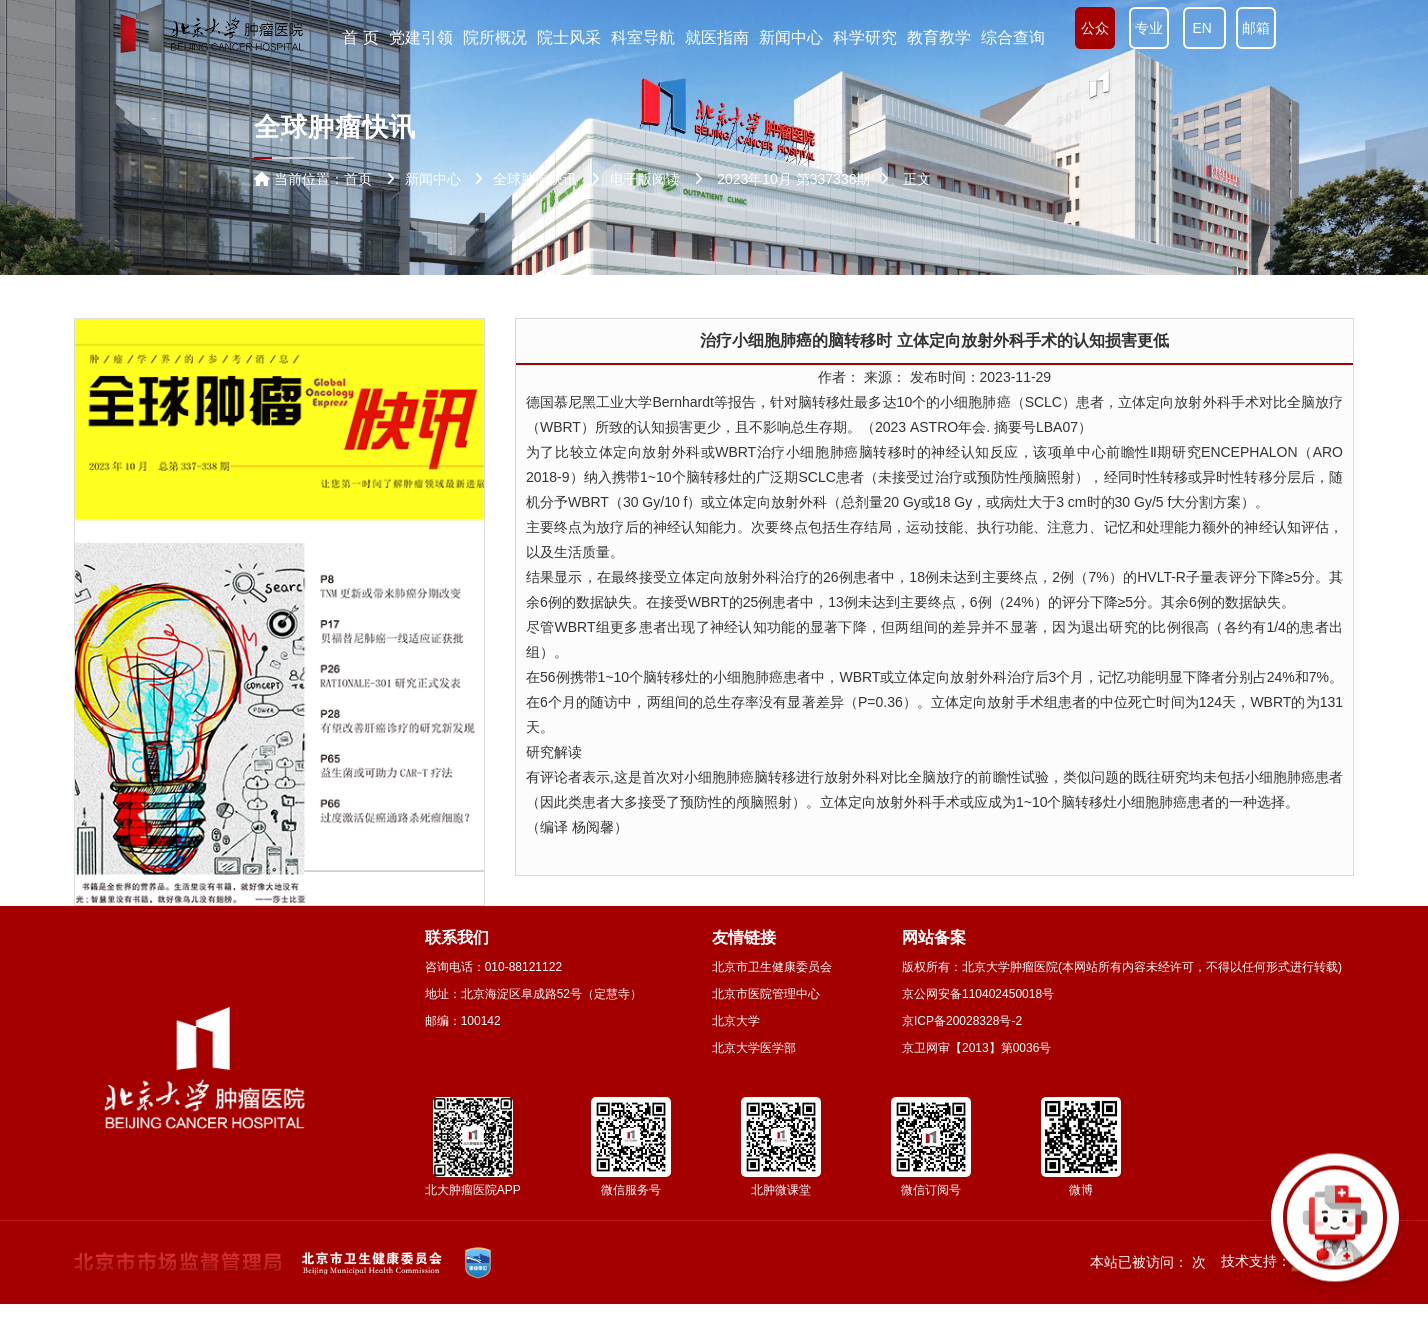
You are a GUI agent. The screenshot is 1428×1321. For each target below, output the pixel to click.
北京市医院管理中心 (766, 994)
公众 (1095, 28)
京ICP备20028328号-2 (962, 1021)
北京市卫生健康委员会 (772, 967)
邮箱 (1256, 28)
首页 (358, 179)
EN (1204, 28)
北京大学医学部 (754, 1048)
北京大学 (736, 1021)
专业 (1149, 28)
